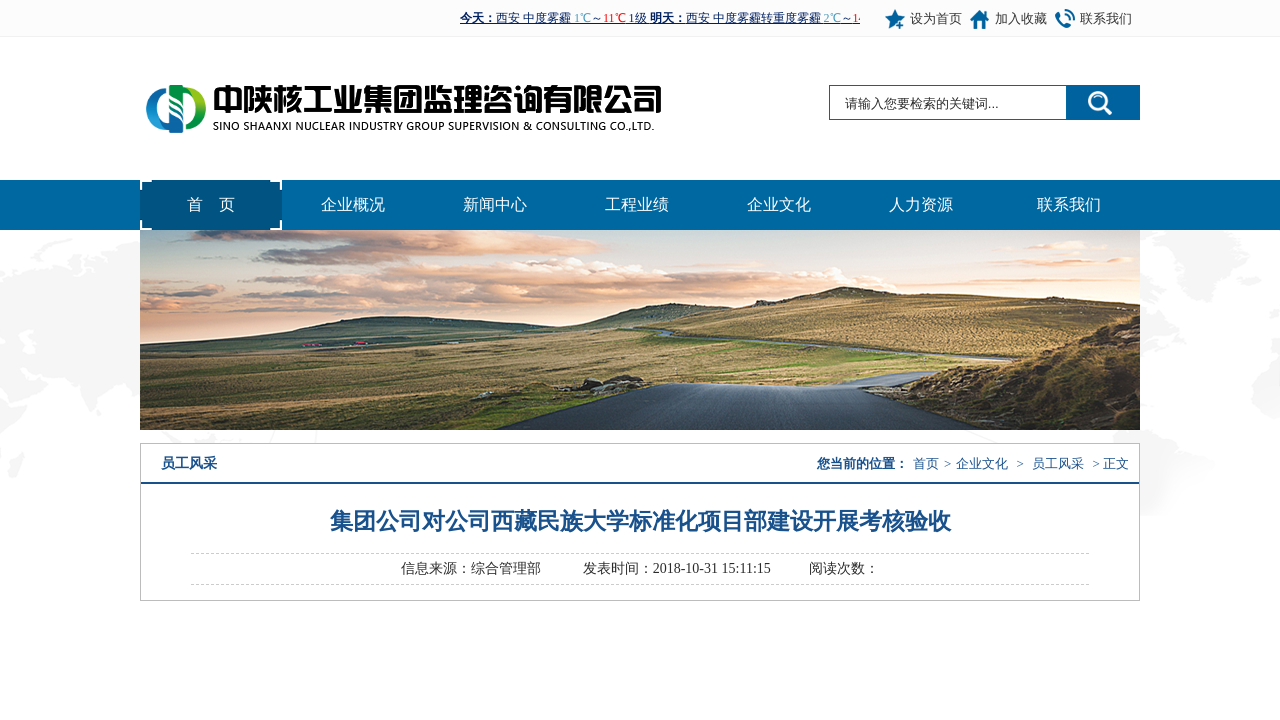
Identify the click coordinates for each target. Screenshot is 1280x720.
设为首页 (936, 18)
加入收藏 (1021, 18)
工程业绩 (637, 204)
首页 (926, 463)
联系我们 (1106, 18)
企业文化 (779, 204)
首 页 (211, 204)
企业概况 (353, 204)
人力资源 (921, 204)
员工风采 (1058, 463)
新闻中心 (495, 204)
